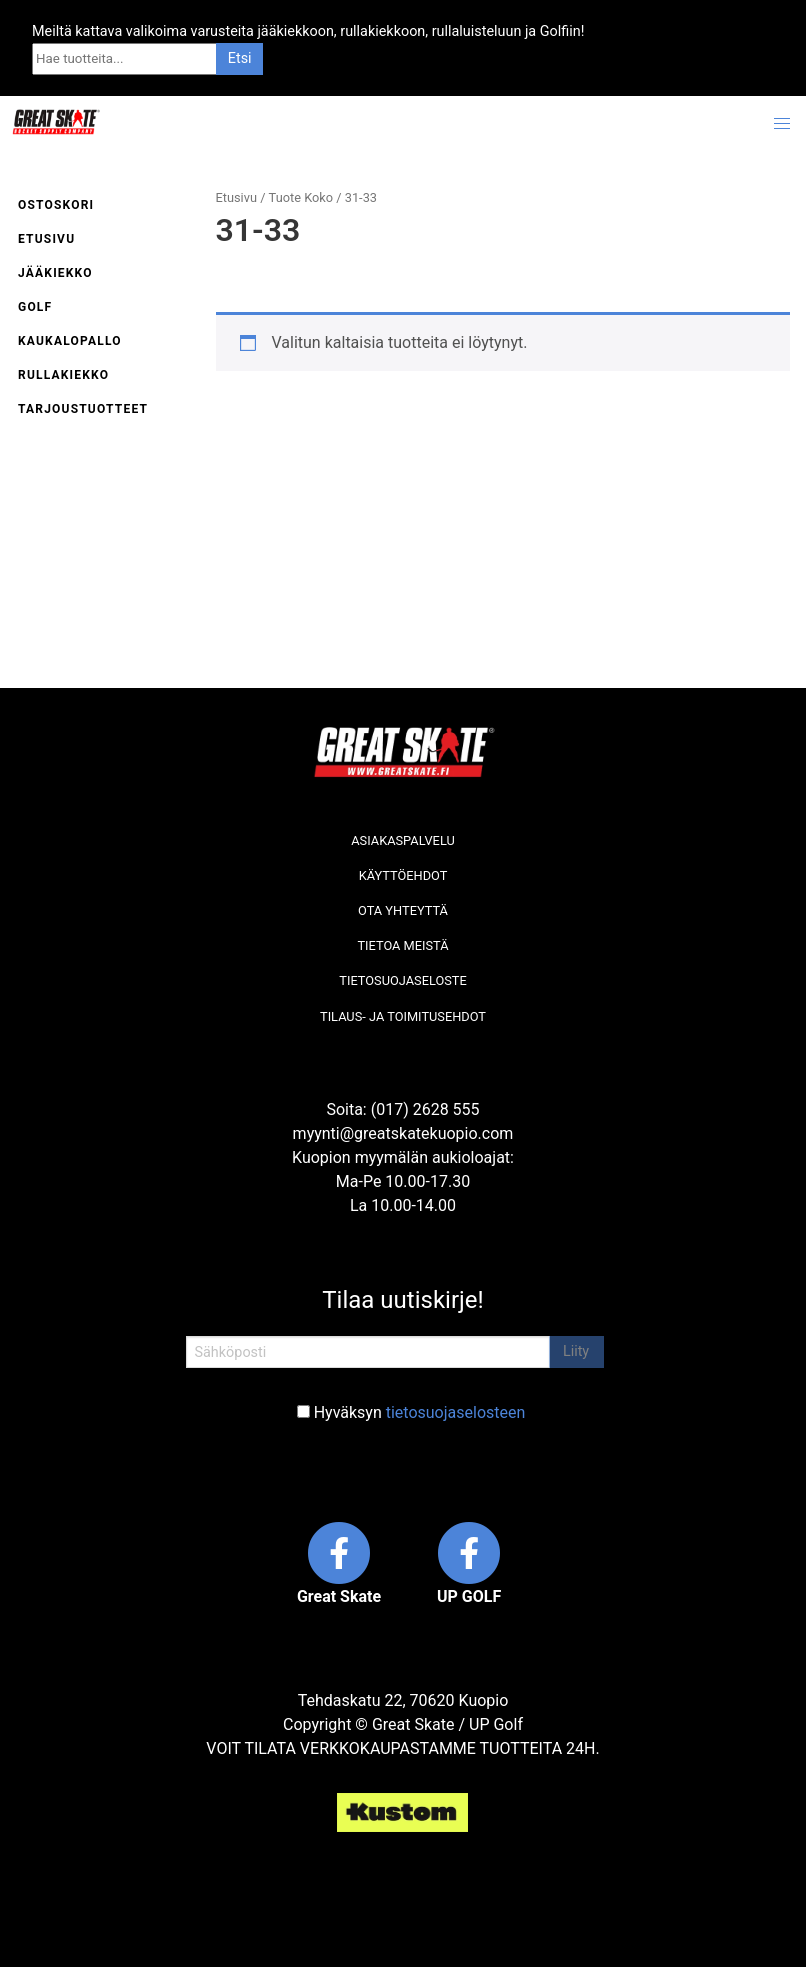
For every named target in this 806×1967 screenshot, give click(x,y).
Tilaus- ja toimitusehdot (403, 1016)
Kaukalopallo (70, 341)
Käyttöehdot (403, 875)
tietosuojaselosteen (456, 1412)
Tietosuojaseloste (402, 980)
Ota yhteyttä (403, 910)
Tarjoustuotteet (83, 409)
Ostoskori (56, 205)
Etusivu (46, 239)
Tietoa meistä (402, 945)
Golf (35, 307)
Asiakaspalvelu (403, 840)
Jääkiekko (55, 273)
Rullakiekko (63, 375)
